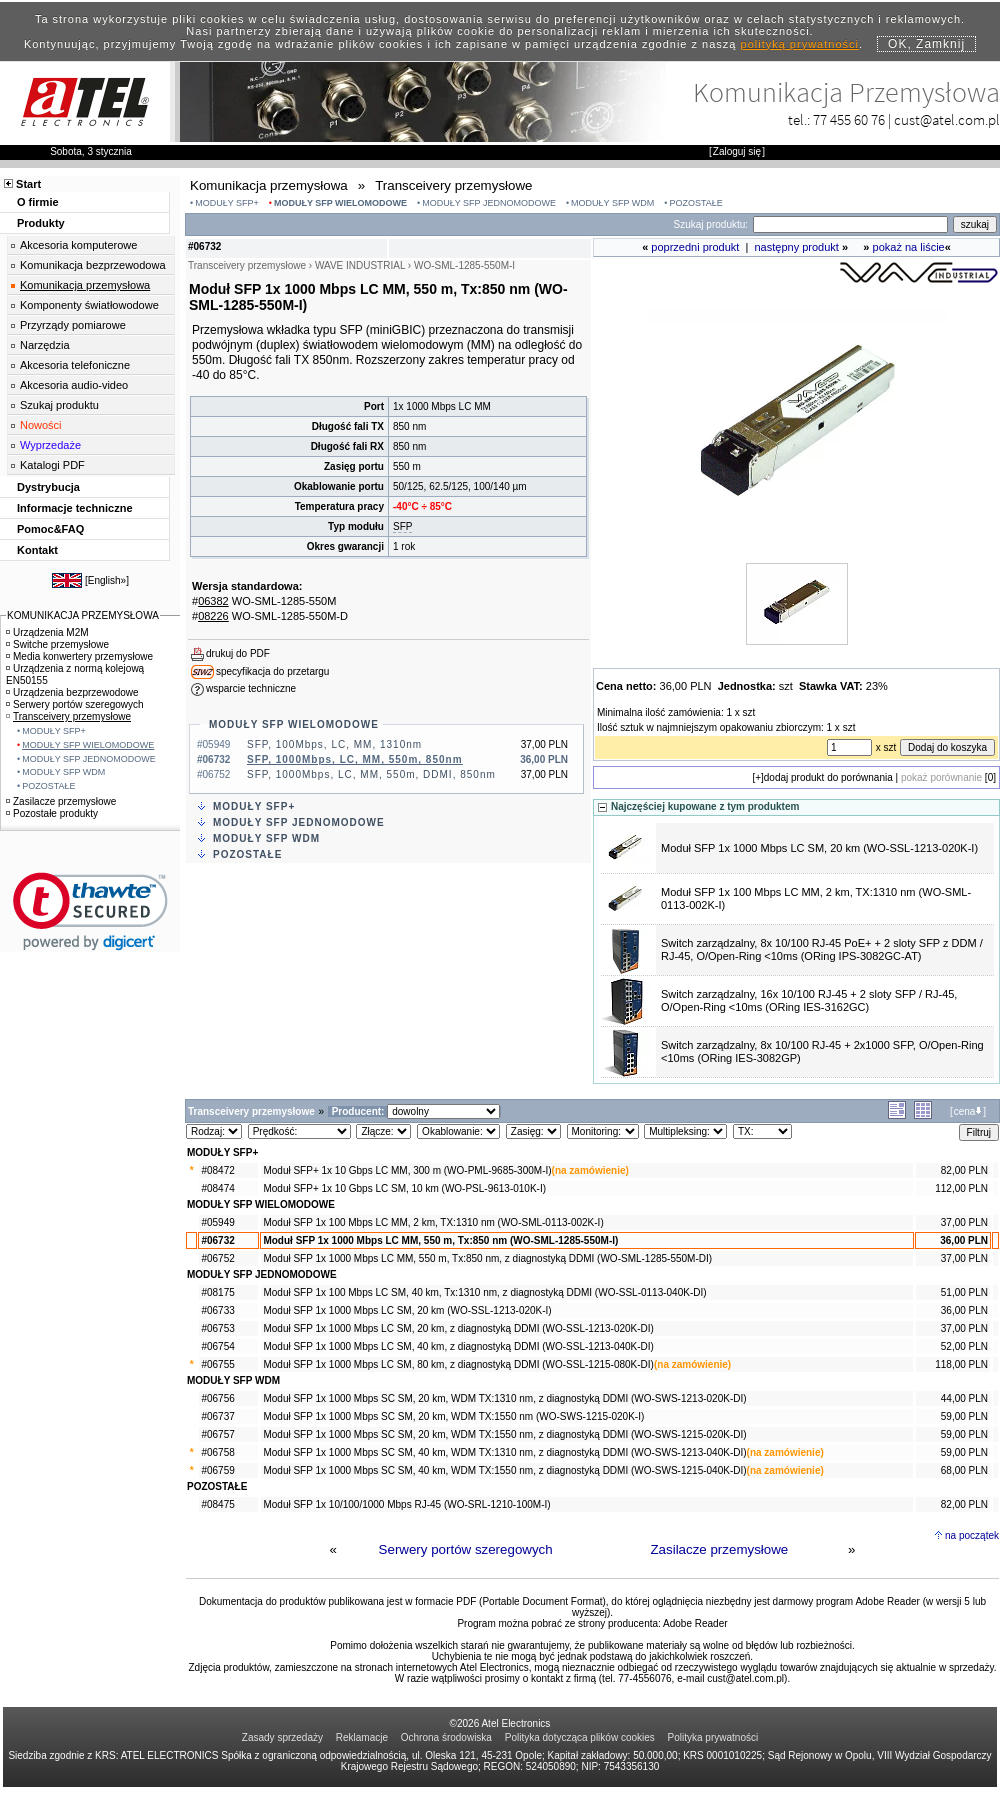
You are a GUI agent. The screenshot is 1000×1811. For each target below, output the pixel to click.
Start (28, 184)
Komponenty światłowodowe (89, 305)
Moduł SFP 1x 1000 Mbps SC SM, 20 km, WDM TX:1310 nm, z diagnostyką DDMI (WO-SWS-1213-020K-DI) (504, 1398)
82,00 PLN (964, 1170)
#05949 (217, 1222)
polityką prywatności (800, 44)
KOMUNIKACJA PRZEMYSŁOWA (83, 615)
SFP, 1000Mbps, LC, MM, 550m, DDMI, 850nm (371, 774)
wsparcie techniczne (251, 688)
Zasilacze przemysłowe (719, 1549)
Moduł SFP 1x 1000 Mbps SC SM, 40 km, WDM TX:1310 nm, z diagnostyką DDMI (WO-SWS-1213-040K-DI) (504, 1452)
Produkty (41, 223)
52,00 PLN (964, 1346)
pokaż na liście (909, 247)
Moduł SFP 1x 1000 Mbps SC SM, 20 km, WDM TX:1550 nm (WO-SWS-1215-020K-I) (453, 1416)
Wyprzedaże (50, 445)
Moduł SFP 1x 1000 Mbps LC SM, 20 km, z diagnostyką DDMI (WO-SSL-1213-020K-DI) (458, 1328)
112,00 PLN (961, 1188)
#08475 (217, 1504)
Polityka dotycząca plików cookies (580, 1737)
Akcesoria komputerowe (78, 245)
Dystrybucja (48, 487)
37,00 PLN (964, 1222)
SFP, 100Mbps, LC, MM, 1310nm (334, 744)
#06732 (217, 1240)
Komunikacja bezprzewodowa (93, 265)
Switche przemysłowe (57, 644)
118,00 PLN (961, 1364)
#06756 (217, 1398)
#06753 (217, 1328)
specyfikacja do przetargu (272, 671)
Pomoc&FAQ (50, 529)
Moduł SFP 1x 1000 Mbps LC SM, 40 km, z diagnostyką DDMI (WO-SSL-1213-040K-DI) (458, 1346)
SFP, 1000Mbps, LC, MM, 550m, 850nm (355, 759)
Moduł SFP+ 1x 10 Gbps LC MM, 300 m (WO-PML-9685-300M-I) (407, 1170)
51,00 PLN (964, 1292)
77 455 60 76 (849, 119)
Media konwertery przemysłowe (79, 656)
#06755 (217, 1364)
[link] (90, 911)
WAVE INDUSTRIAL (360, 265)
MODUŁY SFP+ (227, 203)
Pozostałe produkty (52, 813)
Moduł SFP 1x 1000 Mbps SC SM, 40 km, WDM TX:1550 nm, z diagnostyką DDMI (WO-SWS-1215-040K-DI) (504, 1470)
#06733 (217, 1310)
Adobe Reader (695, 1623)
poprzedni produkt (695, 247)
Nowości (41, 425)
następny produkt (797, 247)
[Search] (850, 224)
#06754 (217, 1346)
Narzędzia (45, 345)
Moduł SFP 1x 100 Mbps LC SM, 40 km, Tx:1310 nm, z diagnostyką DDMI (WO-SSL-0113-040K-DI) (484, 1292)
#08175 (217, 1292)
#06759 (217, 1470)
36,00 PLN (964, 1240)
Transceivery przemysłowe (68, 716)
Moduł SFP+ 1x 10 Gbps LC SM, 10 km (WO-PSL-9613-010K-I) (404, 1188)
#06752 (217, 1258)
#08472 (217, 1170)
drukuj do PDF (238, 653)
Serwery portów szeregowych (466, 1549)
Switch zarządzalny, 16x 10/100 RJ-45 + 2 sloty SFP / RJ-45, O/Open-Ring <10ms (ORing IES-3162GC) (809, 1000)
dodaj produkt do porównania (828, 777)
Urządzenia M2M (47, 632)
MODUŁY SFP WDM (612, 203)
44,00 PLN (964, 1398)
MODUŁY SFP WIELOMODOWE (340, 203)
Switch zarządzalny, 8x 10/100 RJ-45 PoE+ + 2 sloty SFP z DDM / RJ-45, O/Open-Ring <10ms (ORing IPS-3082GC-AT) (822, 949)
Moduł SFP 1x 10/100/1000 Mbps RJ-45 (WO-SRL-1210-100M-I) (406, 1504)
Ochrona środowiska (446, 1737)
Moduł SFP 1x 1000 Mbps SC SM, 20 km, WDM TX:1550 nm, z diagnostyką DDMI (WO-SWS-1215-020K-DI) (504, 1434)
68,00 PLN (964, 1470)
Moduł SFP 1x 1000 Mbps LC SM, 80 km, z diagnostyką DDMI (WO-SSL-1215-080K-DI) (458, 1364)
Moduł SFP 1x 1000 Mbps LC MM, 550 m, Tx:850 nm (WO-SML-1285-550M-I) (440, 1240)
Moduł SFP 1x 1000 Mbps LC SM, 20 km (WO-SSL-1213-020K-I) (819, 848)
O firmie (38, 202)
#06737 (217, 1416)
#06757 (217, 1434)
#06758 (217, 1452)
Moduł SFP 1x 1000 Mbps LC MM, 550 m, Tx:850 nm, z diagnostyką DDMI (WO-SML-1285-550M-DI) (487, 1258)
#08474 (217, 1188)
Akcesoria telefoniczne (75, 365)
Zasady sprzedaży (282, 1737)
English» (107, 580)
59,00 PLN (964, 1416)
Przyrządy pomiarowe (73, 325)
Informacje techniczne (75, 508)
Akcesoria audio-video (74, 385)
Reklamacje (362, 1737)
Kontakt (37, 550)
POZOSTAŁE (695, 203)
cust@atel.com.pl (947, 119)
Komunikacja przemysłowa (85, 285)
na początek (972, 1535)
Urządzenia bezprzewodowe (72, 692)
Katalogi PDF (52, 465)
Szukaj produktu (59, 405)
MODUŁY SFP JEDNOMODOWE (489, 203)
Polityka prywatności (713, 1737)
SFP (402, 526)
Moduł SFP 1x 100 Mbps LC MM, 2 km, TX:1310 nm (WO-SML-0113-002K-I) (433, 1222)
